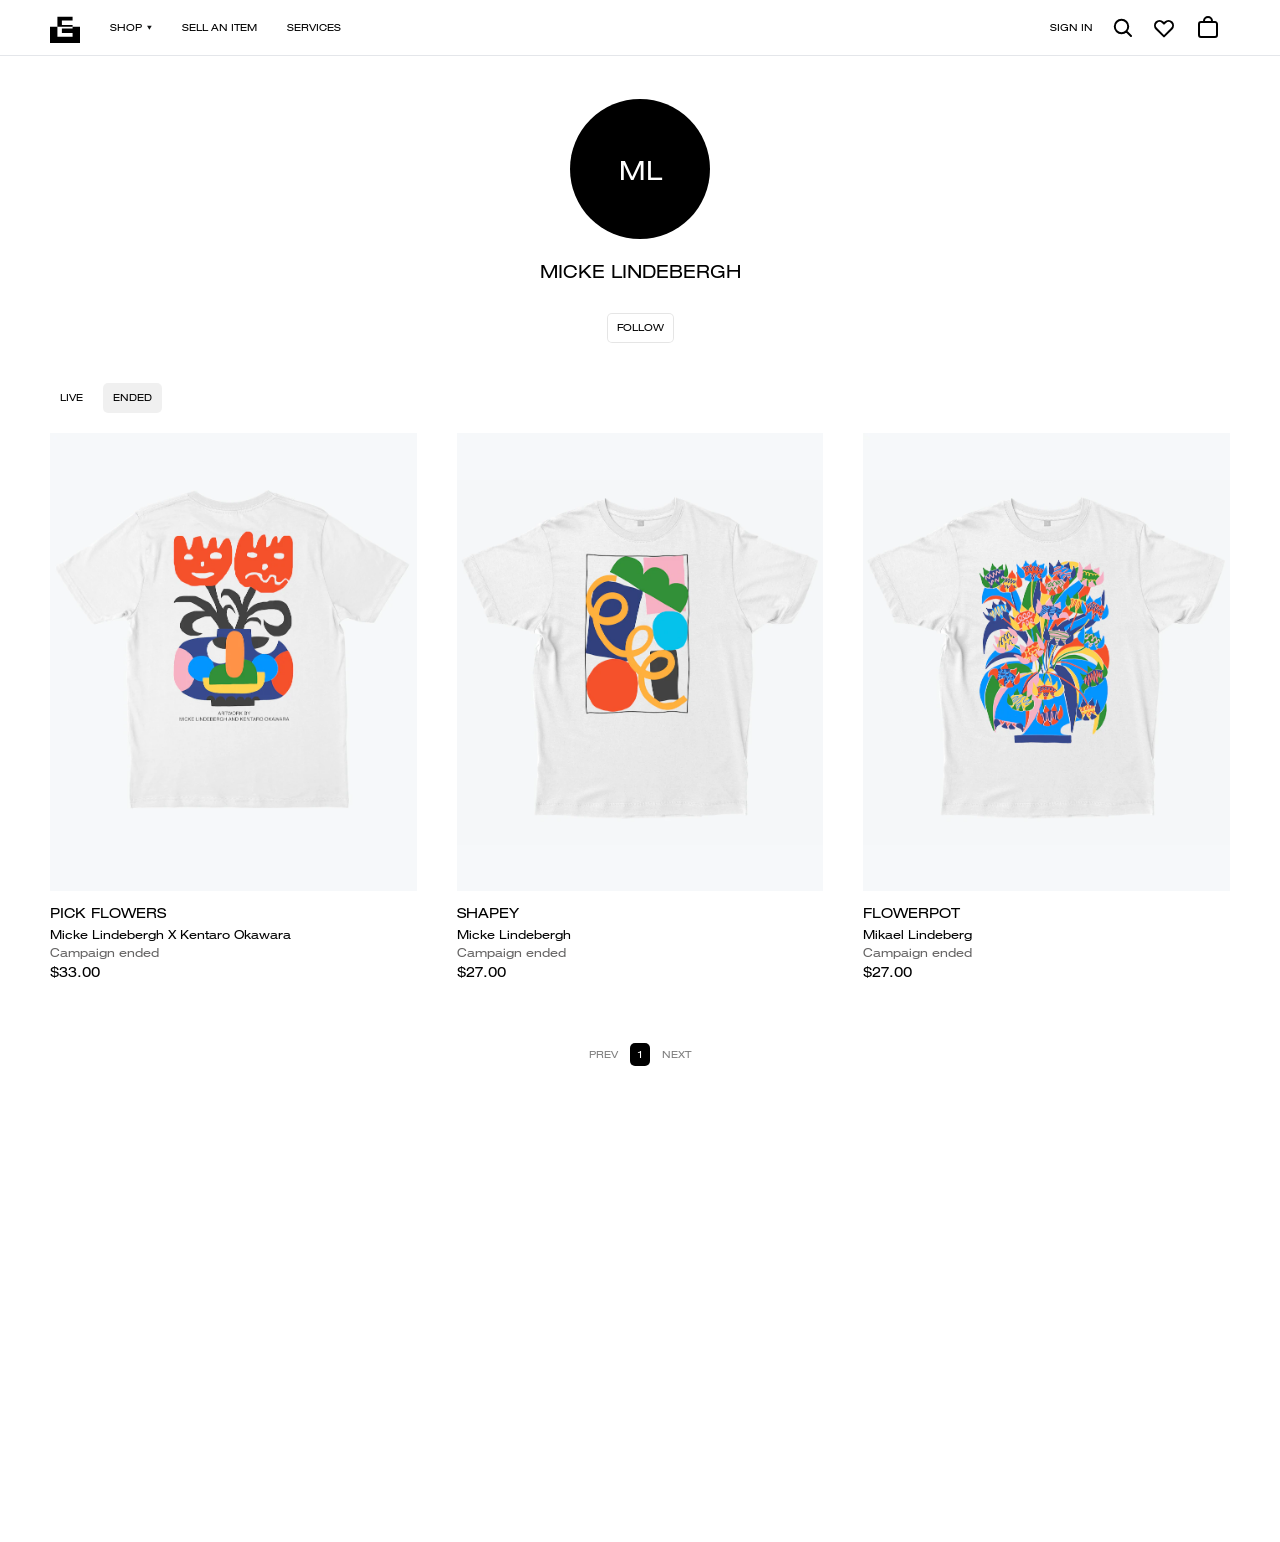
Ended (132, 397)
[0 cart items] (1208, 28)
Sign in (1071, 27)
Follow (640, 327)
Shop (131, 27)
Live (71, 397)
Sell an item (219, 27)
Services (314, 27)
